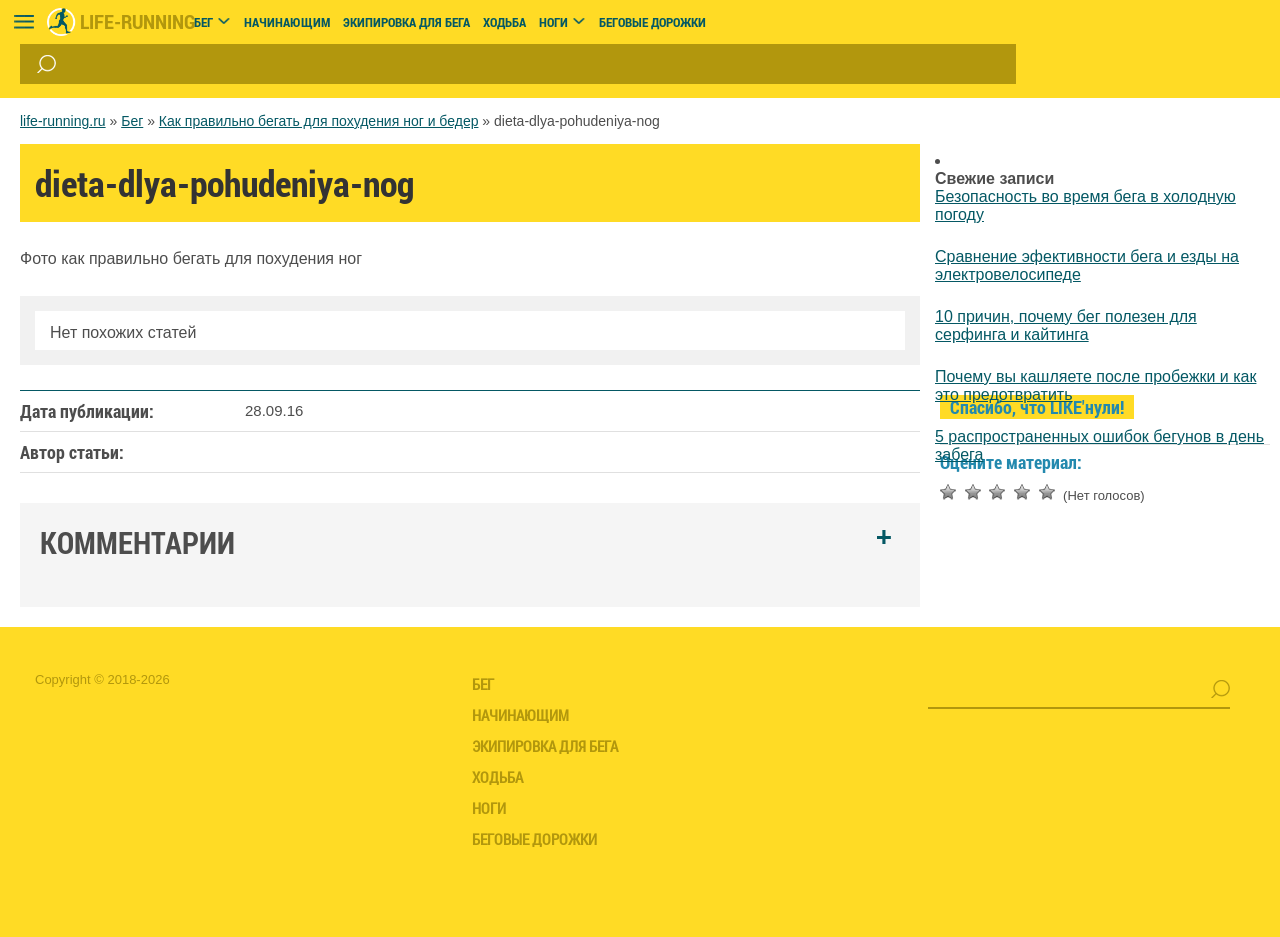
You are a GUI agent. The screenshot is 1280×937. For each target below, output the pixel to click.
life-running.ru (63, 121)
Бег (132, 121)
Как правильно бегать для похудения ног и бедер (319, 121)
